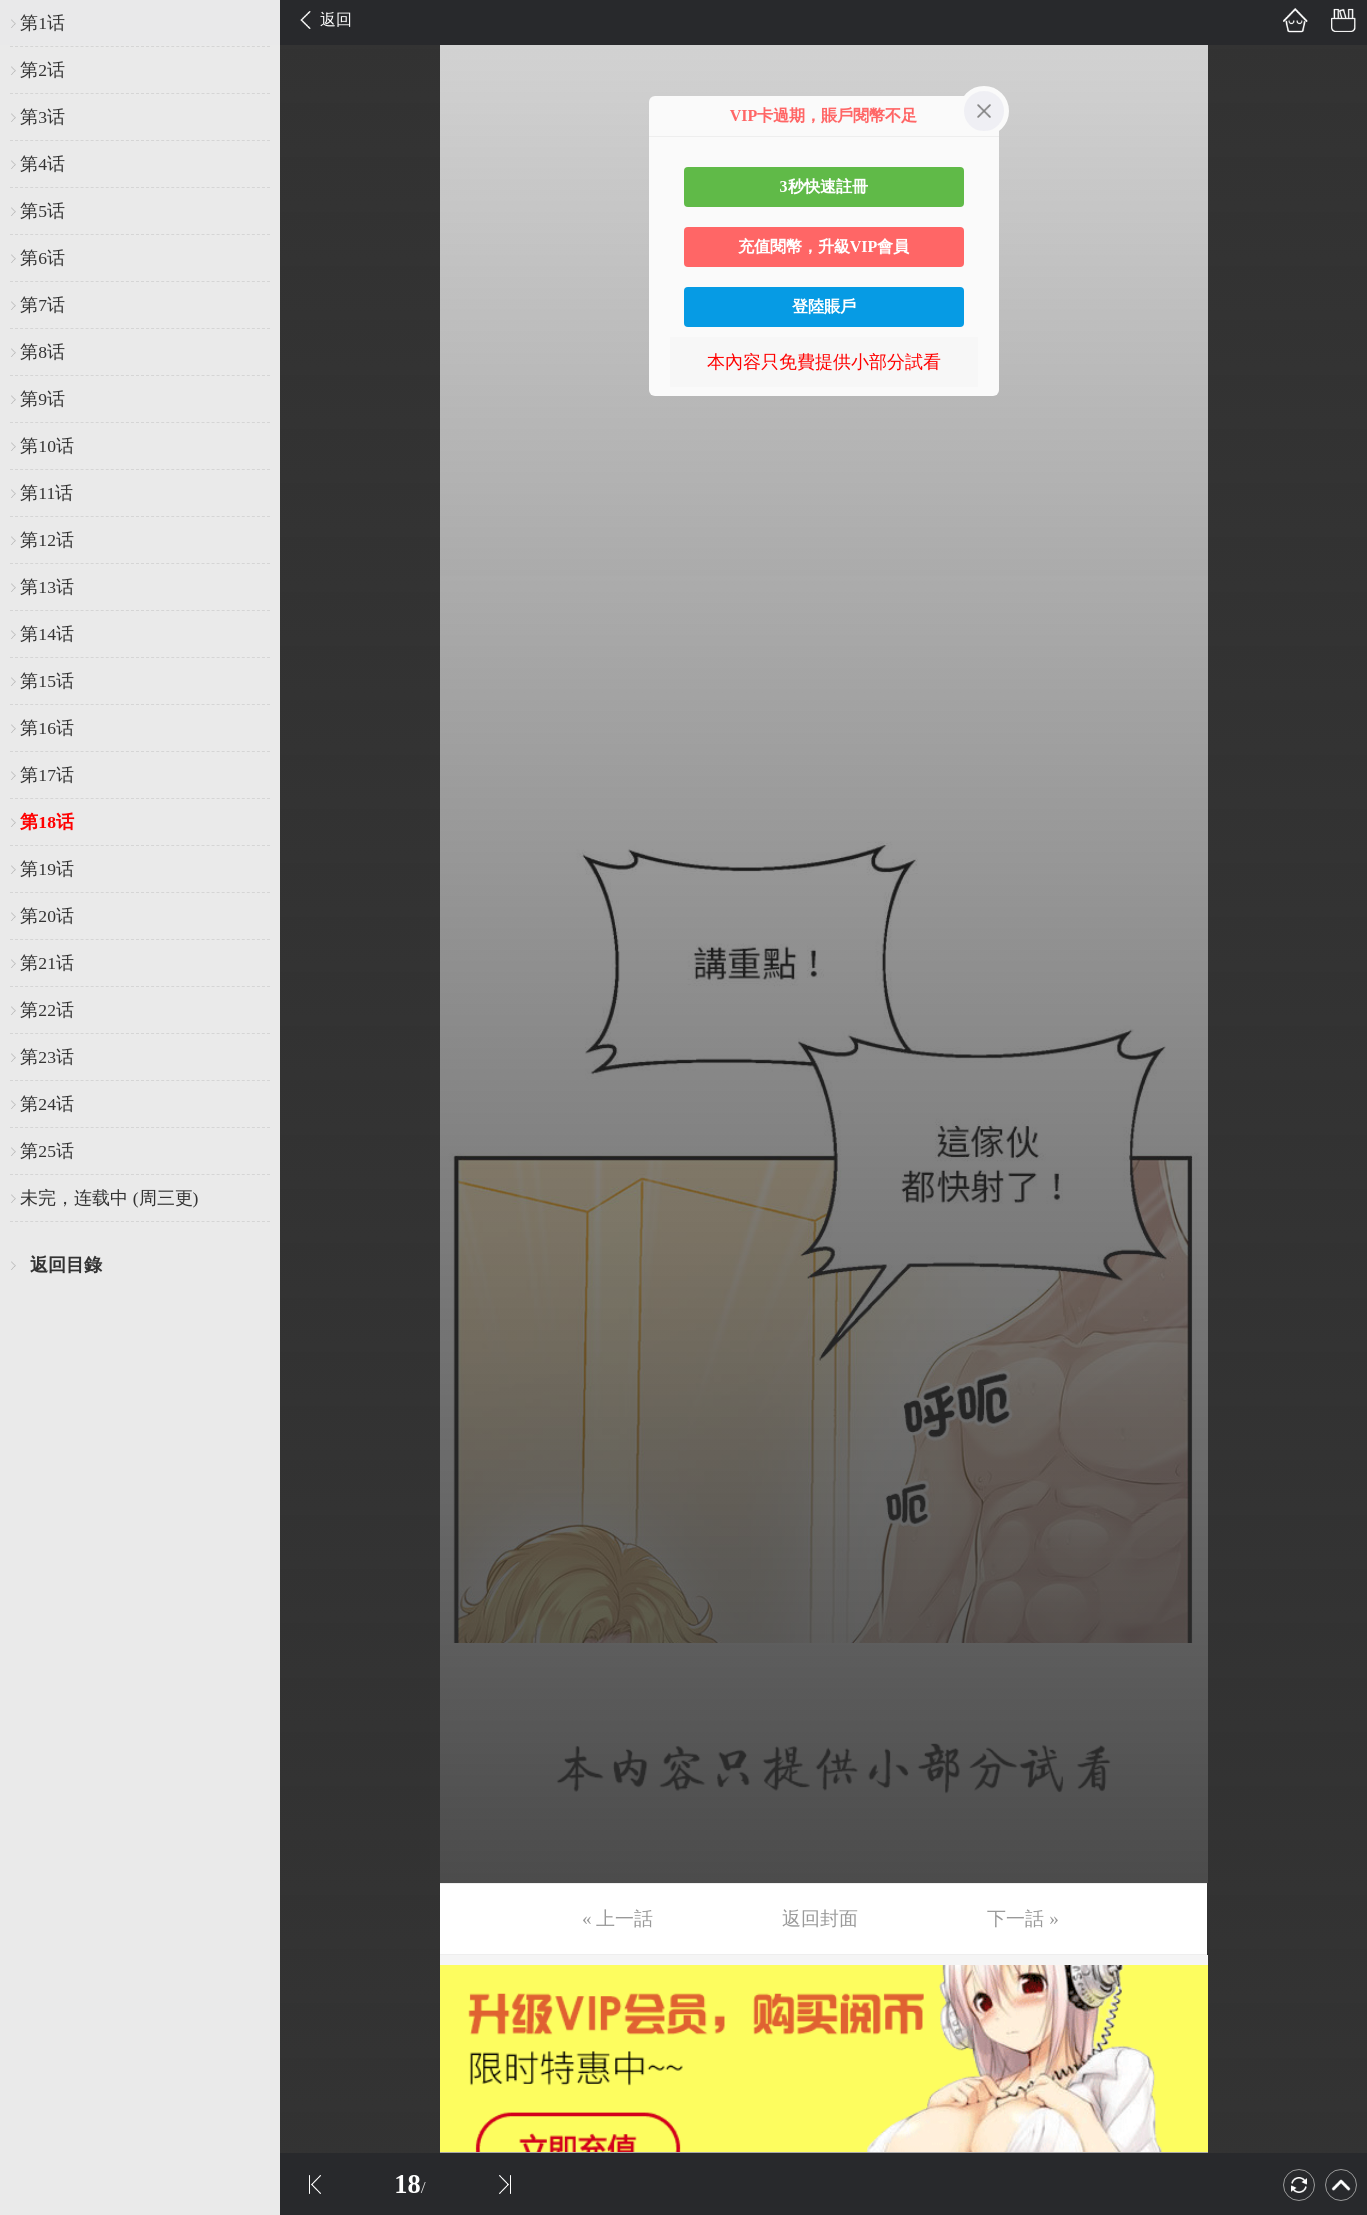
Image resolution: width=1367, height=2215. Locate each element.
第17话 (47, 775)
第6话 (42, 258)
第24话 (47, 1104)
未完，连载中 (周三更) (109, 1198)
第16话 (47, 728)
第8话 (42, 352)
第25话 (47, 1151)
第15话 (47, 681)
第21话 (47, 963)
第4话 (42, 164)
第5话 (42, 211)
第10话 (47, 446)
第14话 (47, 634)
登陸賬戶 (824, 306)
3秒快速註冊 (824, 186)
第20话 (47, 916)
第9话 (42, 399)
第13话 (47, 587)
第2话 (42, 70)
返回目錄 (66, 1265)
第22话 (47, 1010)
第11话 (46, 493)
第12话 (47, 540)
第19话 (47, 869)
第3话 (42, 117)
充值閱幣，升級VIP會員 (824, 246)
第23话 (47, 1057)
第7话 (42, 305)
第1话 (42, 23)
